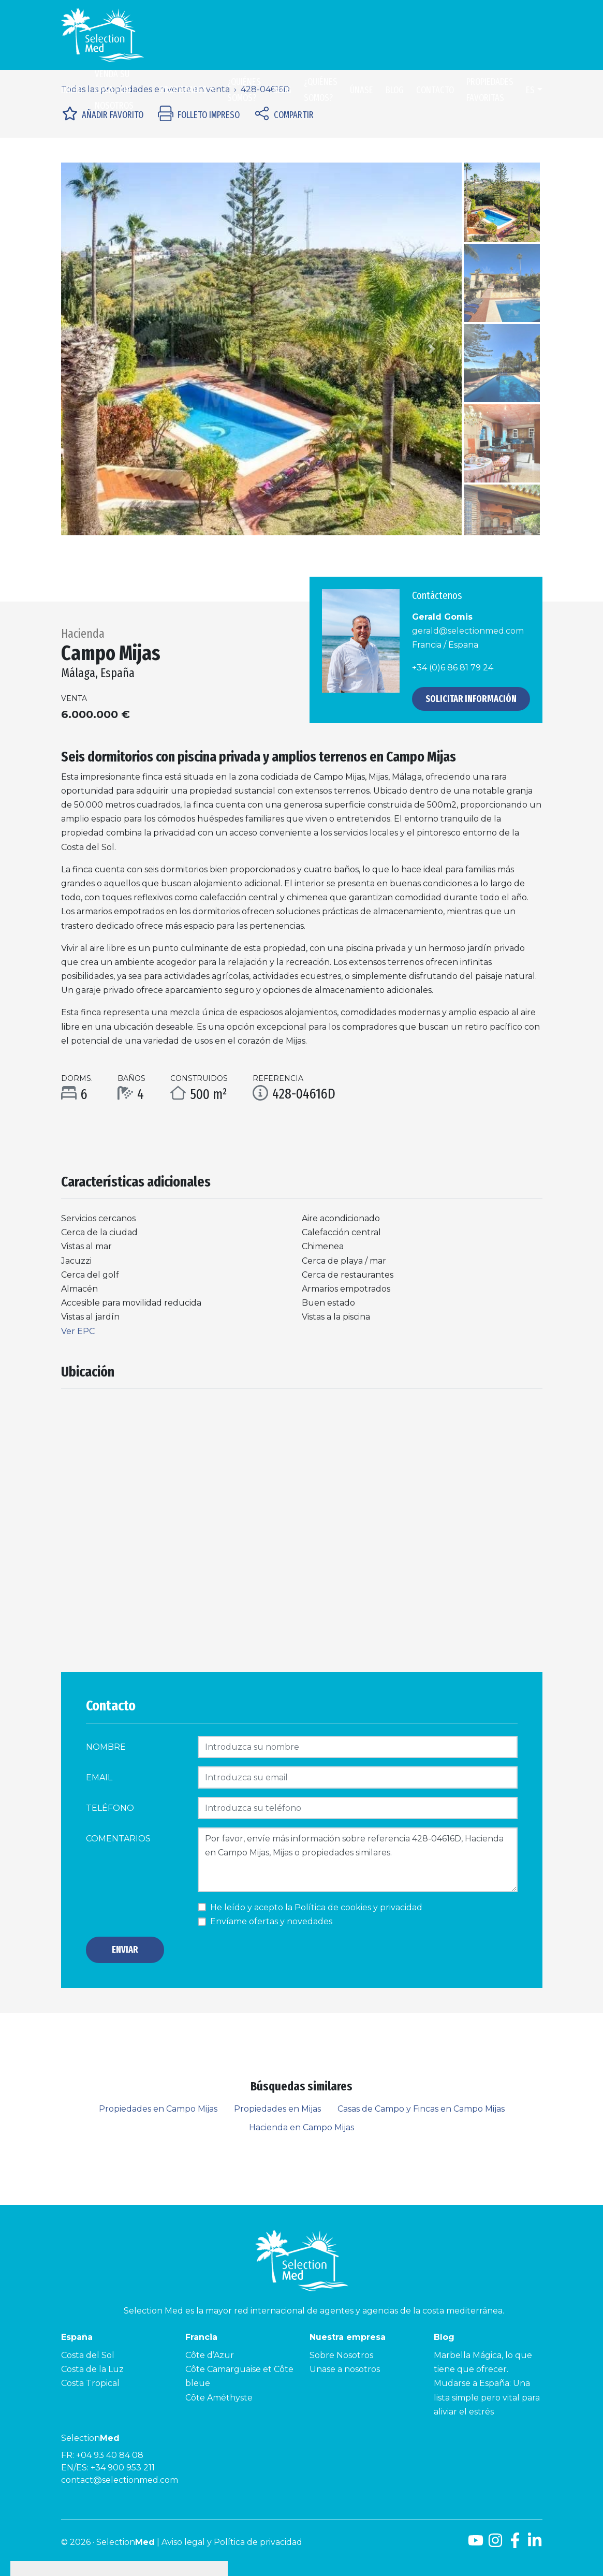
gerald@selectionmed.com (468, 631)
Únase (361, 90)
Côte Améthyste (219, 2398)
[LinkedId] (534, 2544)
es (530, 90)
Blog (282, 90)
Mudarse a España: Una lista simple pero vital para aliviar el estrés (487, 2397)
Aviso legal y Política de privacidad (231, 2542)
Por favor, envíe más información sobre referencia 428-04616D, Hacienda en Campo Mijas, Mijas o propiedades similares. (358, 1859)
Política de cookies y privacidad (358, 1907)
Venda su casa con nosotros (114, 89)
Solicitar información (471, 699)
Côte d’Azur (209, 2355)
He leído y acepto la (316, 1907)
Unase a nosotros (345, 2369)
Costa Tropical (90, 2383)
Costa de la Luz (92, 2369)
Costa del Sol (87, 2355)
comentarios (118, 1838)
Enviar (125, 1949)
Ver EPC (78, 1331)
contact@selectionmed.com (119, 2480)
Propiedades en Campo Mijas (158, 2109)
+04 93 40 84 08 (109, 2455)
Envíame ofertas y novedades (271, 1921)
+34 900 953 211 (123, 2467)
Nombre (106, 1747)
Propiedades (183, 90)
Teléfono (110, 1808)
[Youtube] (475, 2544)
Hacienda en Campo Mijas (301, 2127)
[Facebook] (515, 2544)
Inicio (71, 90)
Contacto (435, 90)
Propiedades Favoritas (489, 90)
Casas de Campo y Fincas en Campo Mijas (421, 2109)
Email (99, 1777)
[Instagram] (495, 2544)
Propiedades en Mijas (277, 2109)
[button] (91, 349)
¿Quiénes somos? (244, 90)
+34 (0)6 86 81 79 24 (452, 667)
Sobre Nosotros (341, 2355)
